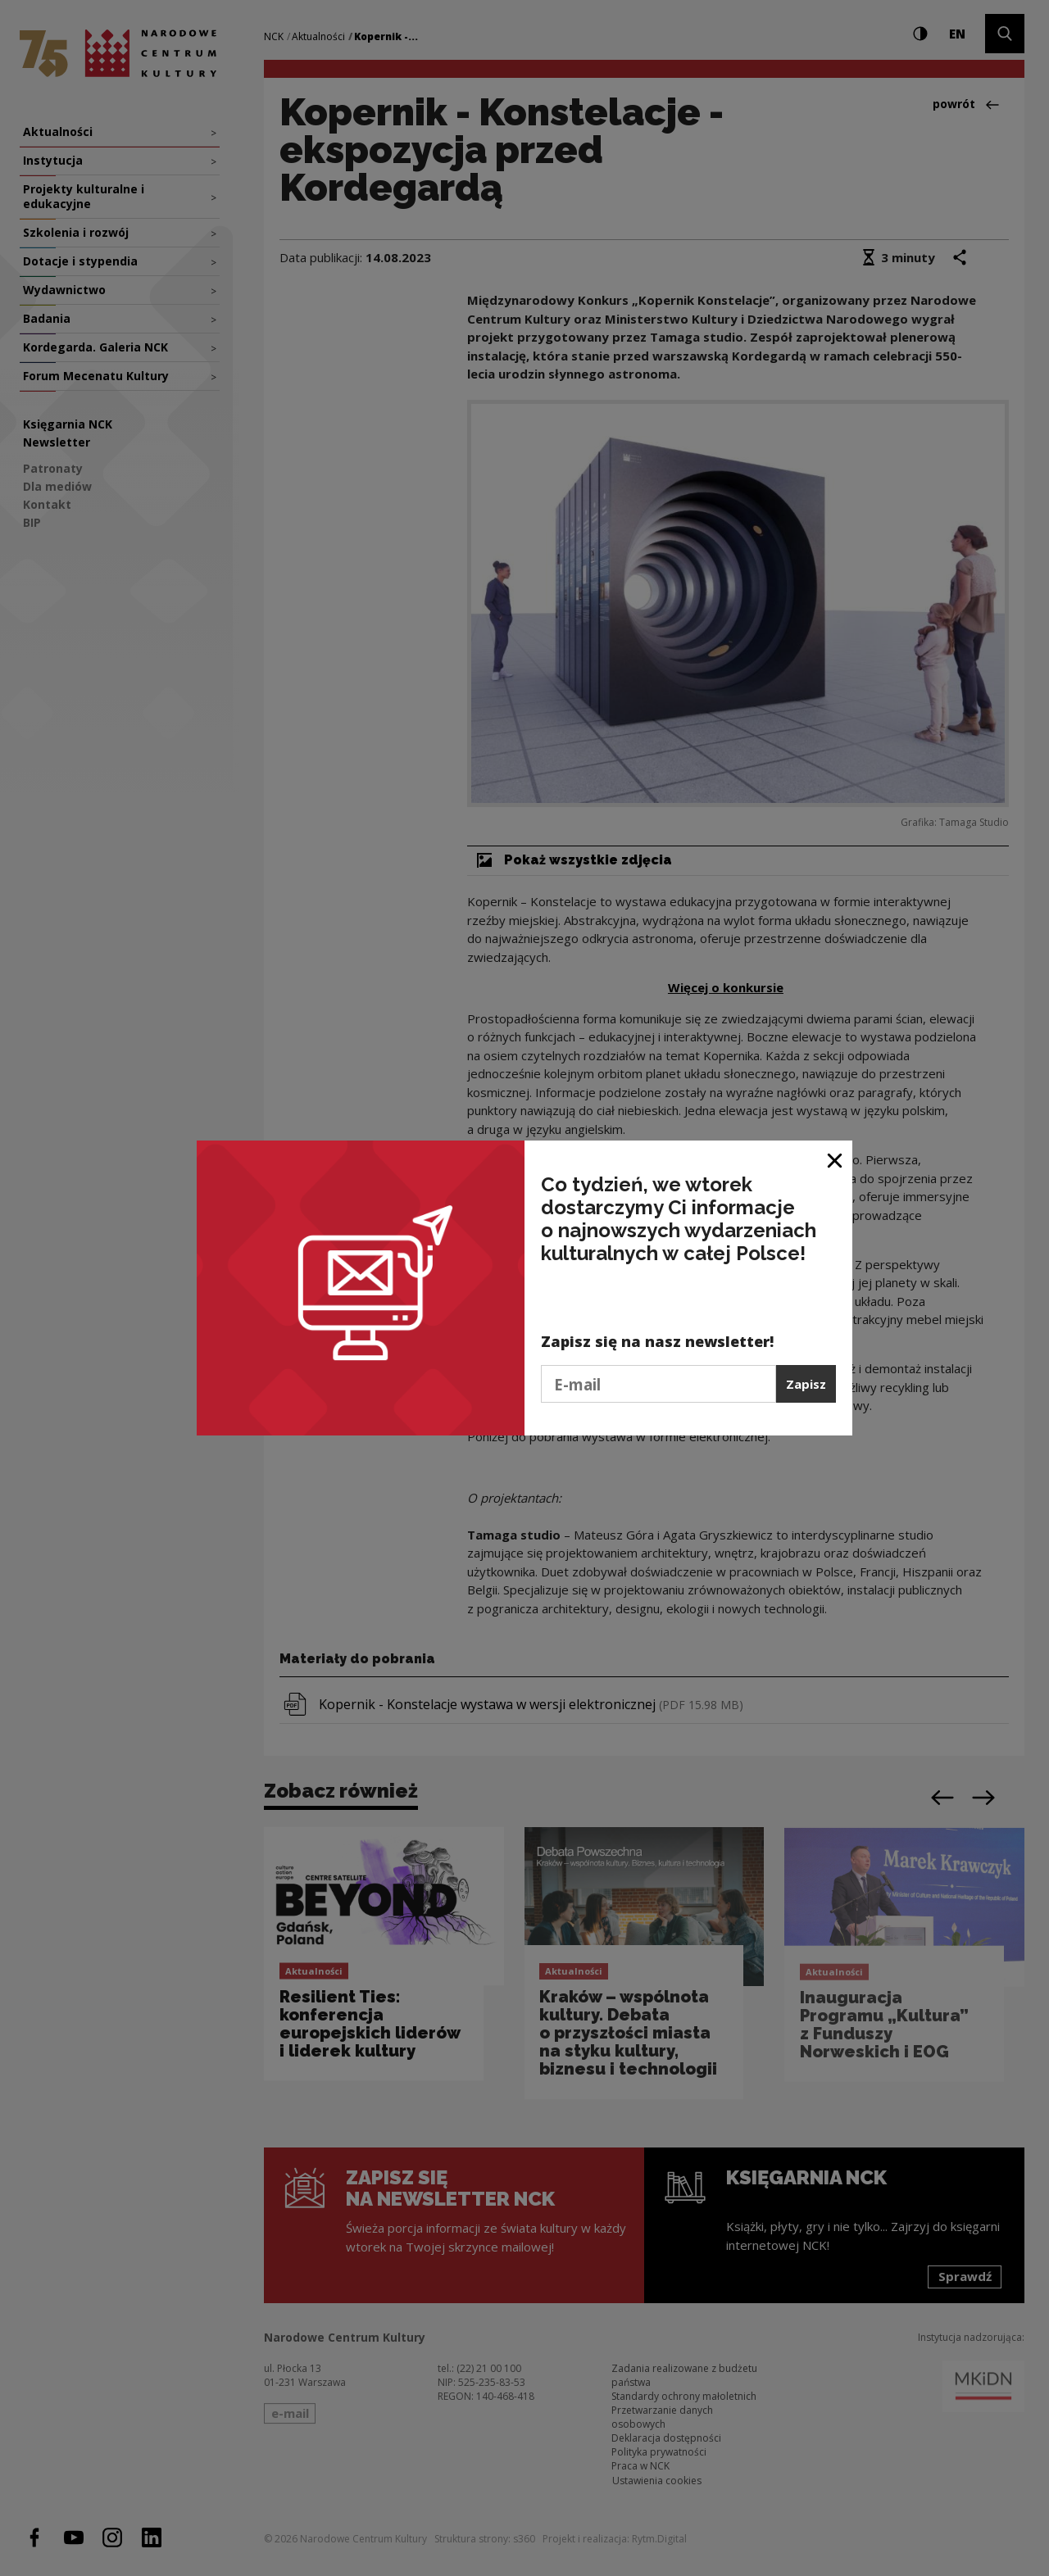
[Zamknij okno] (835, 1159)
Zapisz (806, 1384)
